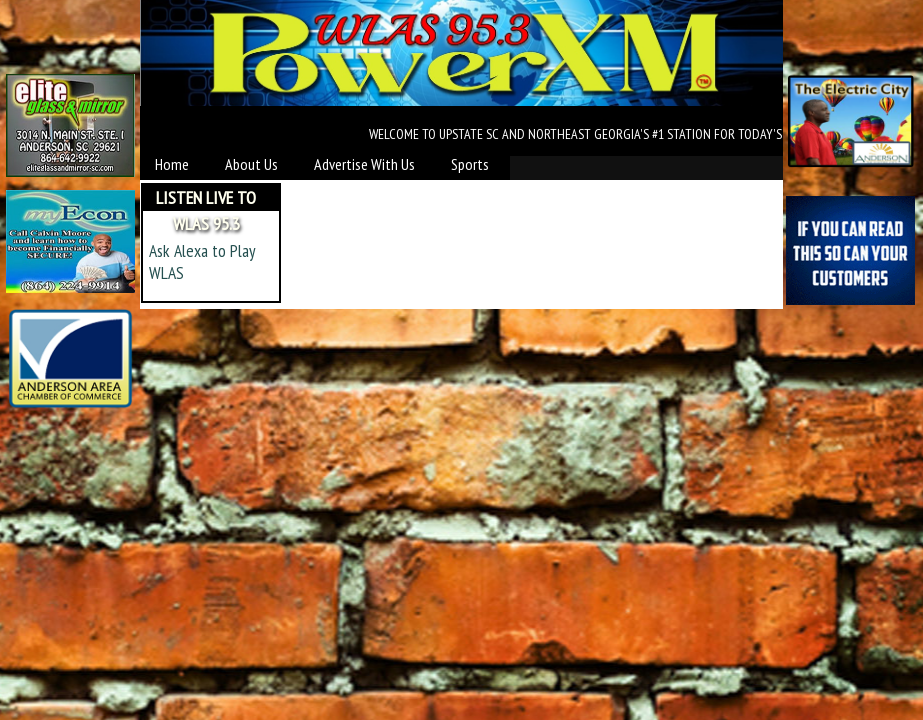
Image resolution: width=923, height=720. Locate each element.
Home (172, 164)
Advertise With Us (364, 164)
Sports (470, 164)
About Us (251, 164)
